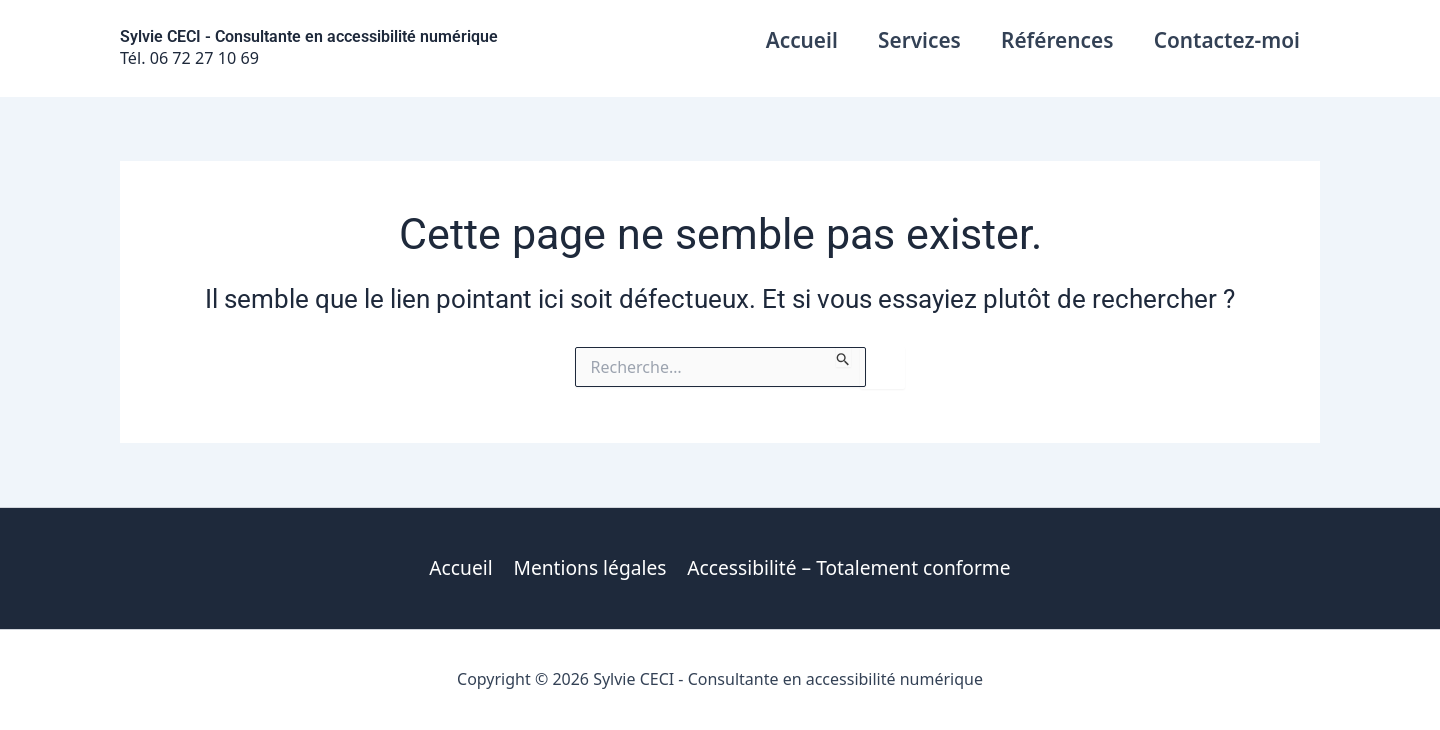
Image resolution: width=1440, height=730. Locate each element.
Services (916, 40)
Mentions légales (590, 567)
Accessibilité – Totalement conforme (847, 567)
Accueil (797, 40)
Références (1055, 40)
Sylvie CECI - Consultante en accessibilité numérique (309, 36)
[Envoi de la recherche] (843, 357)
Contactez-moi (1226, 40)
